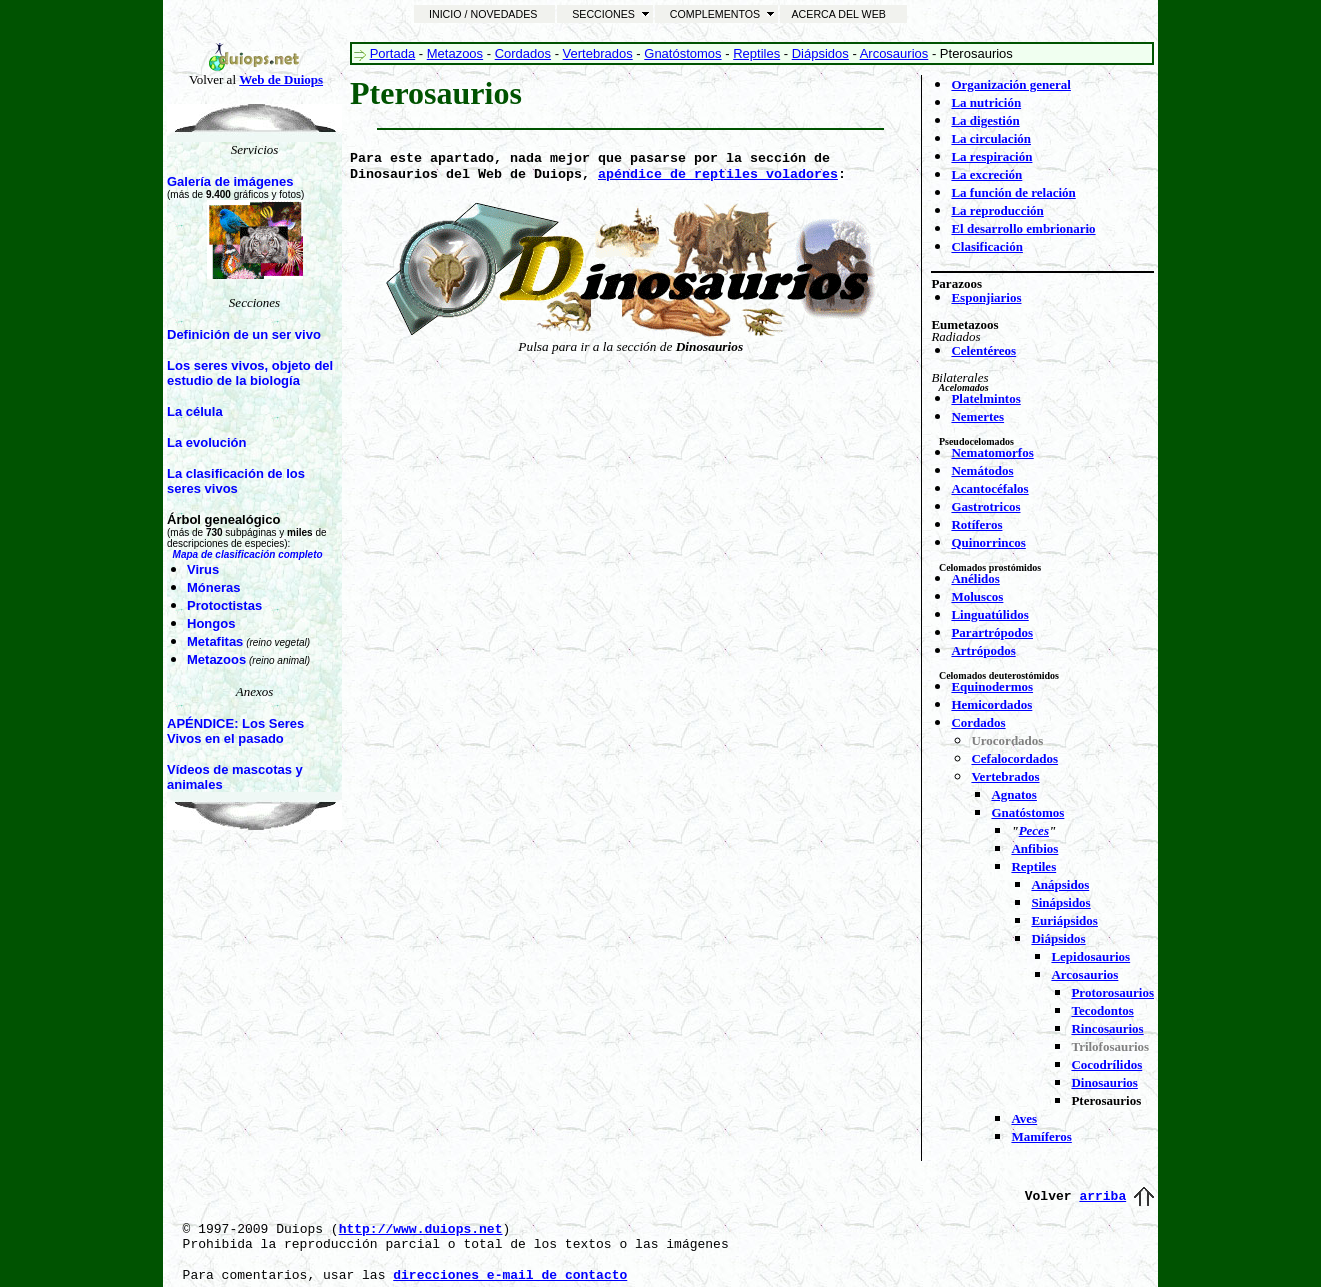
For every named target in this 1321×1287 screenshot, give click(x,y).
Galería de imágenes (230, 181)
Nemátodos (982, 470)
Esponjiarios (986, 297)
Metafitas (215, 641)
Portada (393, 53)
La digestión (985, 120)
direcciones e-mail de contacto (510, 1275)
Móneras (213, 587)
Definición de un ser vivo (244, 334)
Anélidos (975, 578)
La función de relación (1013, 192)
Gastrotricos (985, 506)
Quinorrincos (988, 542)
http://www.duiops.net (421, 1229)
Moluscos (977, 596)
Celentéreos (983, 350)
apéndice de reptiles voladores (718, 174)
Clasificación (987, 246)
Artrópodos (983, 650)
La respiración (991, 156)
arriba (1102, 1196)
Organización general (1011, 84)
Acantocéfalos (989, 488)
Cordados (523, 53)
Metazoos (216, 659)
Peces (1034, 830)
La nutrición (986, 102)
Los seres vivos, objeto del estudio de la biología (250, 373)
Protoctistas (224, 605)
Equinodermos (992, 686)
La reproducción (997, 210)
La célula (195, 411)
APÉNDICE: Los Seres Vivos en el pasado (235, 731)
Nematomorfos (992, 452)
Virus (203, 569)
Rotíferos (976, 524)
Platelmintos (985, 398)
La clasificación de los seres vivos (236, 481)
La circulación (991, 138)
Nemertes (977, 416)
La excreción (986, 174)
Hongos (211, 623)
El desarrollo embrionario (1023, 228)
